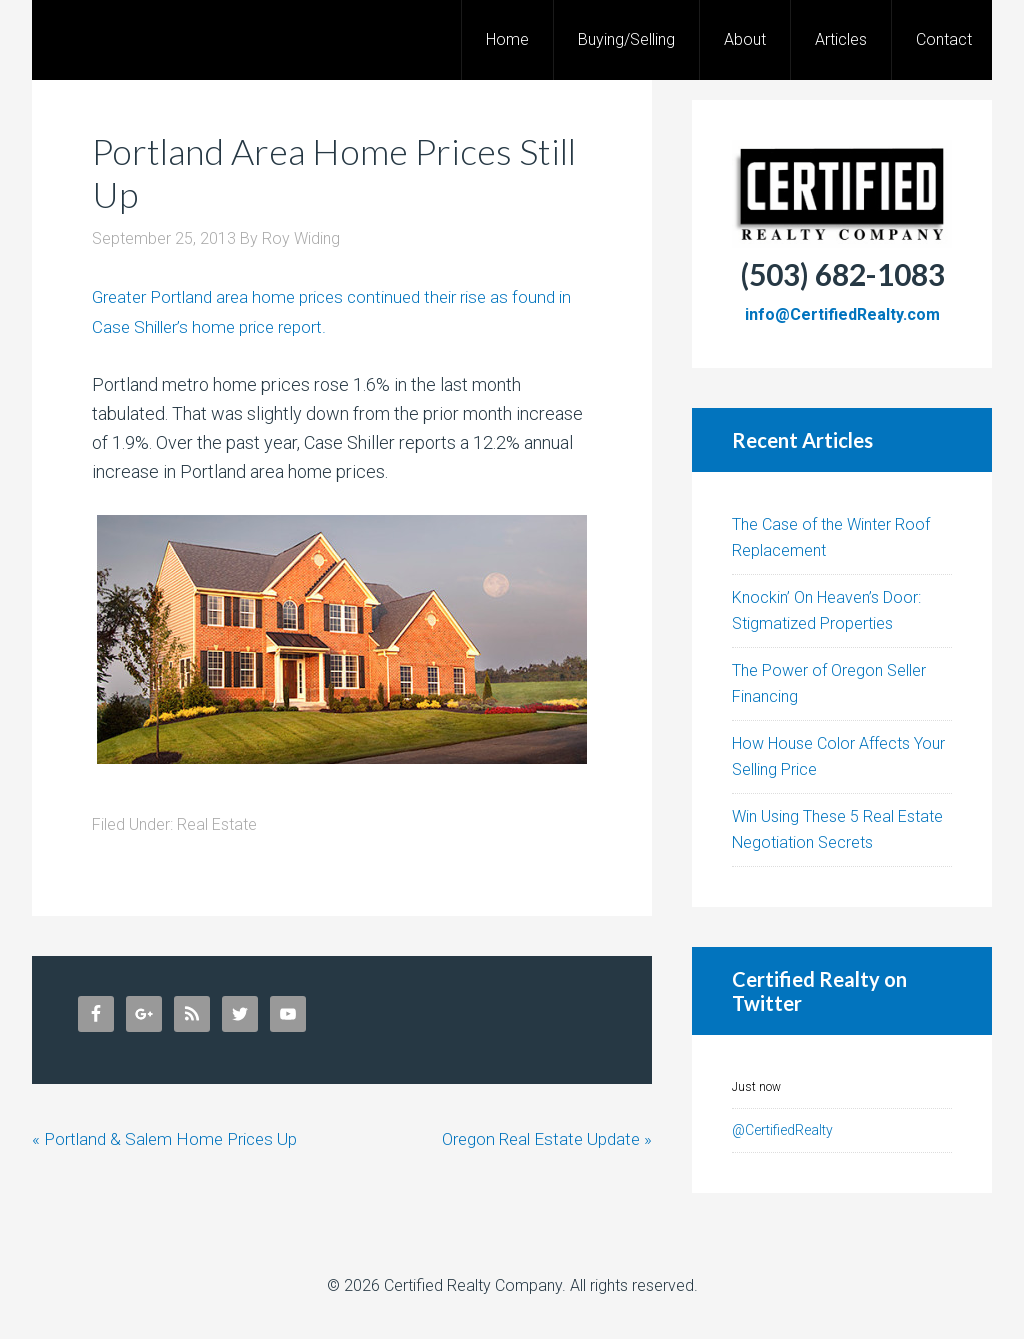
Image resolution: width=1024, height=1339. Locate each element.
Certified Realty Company (473, 1285)
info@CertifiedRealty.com (842, 314)
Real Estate (217, 823)
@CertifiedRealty (782, 1130)
